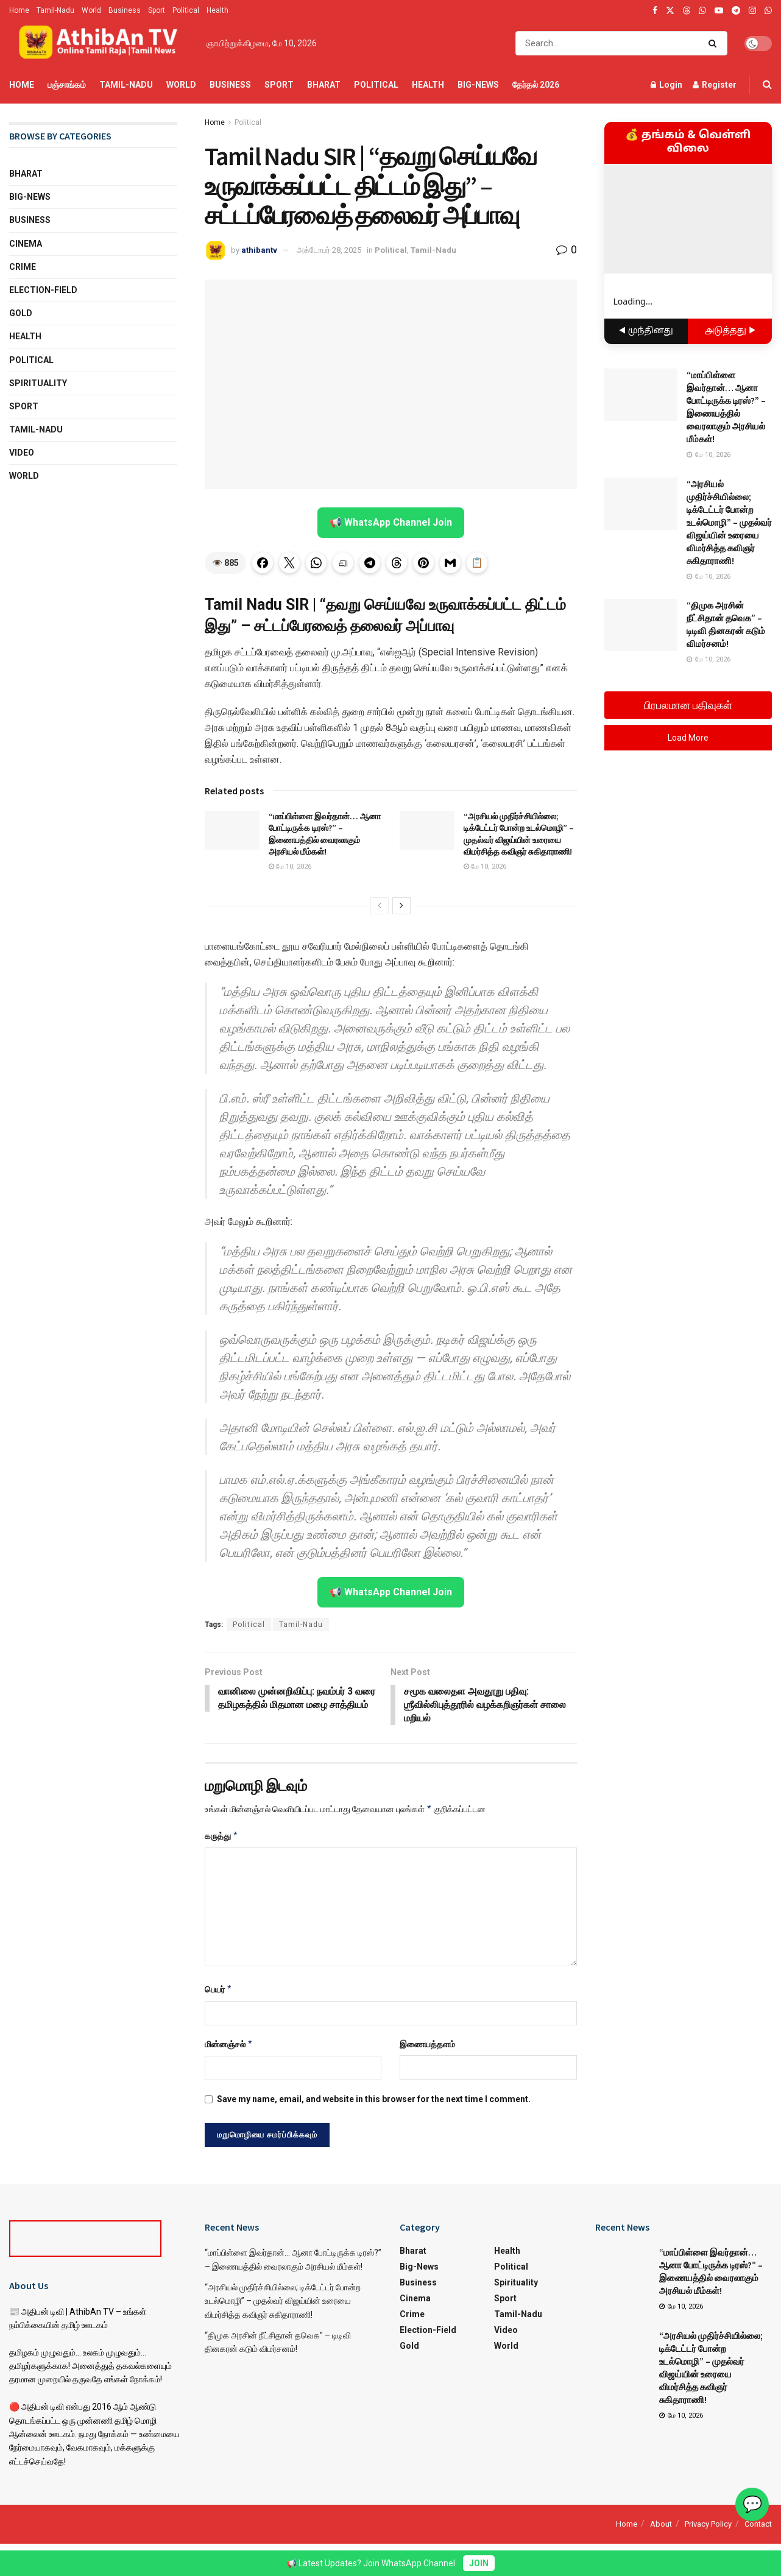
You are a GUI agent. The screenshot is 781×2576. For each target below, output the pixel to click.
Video (21, 452)
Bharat (324, 85)
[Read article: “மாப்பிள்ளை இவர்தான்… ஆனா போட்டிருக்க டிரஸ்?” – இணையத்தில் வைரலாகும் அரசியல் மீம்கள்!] (232, 830)
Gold (20, 313)
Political (185, 10)
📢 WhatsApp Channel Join (391, 522)
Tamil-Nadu (55, 10)
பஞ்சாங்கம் (67, 85)
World (91, 10)
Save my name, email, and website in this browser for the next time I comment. (374, 2100)
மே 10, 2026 (290, 866)
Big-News (478, 85)
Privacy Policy (708, 2525)
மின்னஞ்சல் (229, 2045)
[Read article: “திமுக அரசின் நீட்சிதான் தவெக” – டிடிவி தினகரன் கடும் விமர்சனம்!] (640, 625)
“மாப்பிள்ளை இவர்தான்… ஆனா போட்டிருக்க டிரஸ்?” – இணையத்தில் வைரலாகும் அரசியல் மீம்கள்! (325, 834)
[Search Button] (714, 43)
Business (124, 10)
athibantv (259, 250)
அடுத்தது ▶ (730, 331)
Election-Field (43, 290)
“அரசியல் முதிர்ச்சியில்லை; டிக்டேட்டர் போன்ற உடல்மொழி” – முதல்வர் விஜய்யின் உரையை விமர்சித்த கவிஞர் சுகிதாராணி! (519, 834)
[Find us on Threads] (686, 11)
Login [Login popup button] (666, 85)
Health (217, 10)
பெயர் (219, 1990)
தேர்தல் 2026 (535, 85)
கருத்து (222, 1837)
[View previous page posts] (379, 905)
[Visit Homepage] (99, 43)
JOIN (479, 2563)
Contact (758, 2525)
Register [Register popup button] (715, 85)
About (661, 2525)
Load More (688, 738)
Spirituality (38, 383)
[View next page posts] (401, 905)
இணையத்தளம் (427, 2045)
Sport (156, 10)
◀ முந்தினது (646, 331)
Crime (22, 267)
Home (19, 10)
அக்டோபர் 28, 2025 (329, 250)
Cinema (25, 244)
